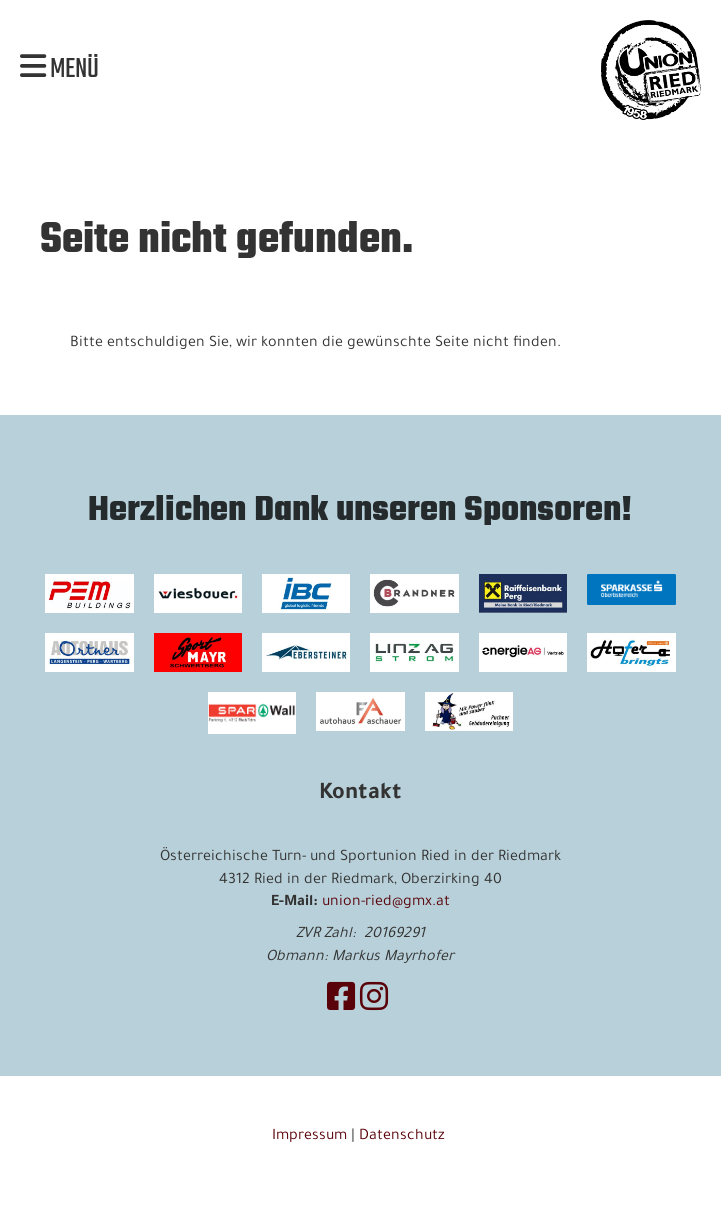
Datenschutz (404, 1137)
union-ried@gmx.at (386, 903)
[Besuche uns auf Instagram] (374, 1003)
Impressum (309, 1137)
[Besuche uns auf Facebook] (341, 1003)
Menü (59, 70)
